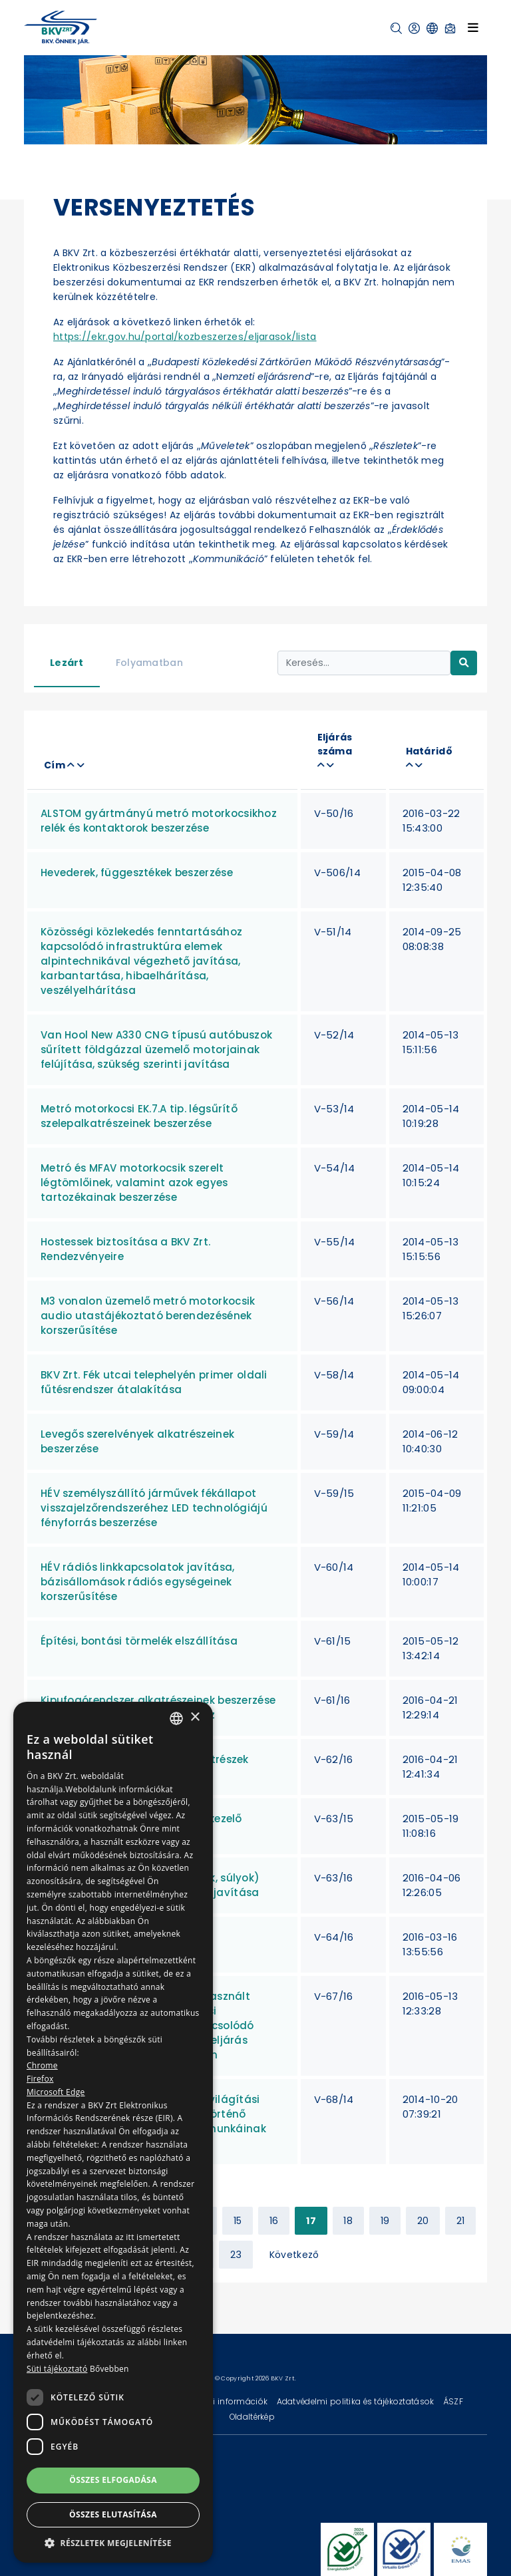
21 (460, 2220)
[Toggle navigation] (473, 27)
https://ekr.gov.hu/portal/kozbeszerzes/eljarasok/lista (185, 336)
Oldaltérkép (252, 2416)
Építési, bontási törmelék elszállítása (139, 1641)
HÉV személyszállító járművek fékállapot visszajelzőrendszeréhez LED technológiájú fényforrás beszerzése (154, 1508)
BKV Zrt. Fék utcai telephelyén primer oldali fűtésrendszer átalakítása (154, 1382)
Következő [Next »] (294, 2254)
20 (423, 2220)
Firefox (40, 2078)
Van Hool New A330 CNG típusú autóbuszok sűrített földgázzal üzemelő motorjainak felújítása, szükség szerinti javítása (156, 1049)
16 (274, 2220)
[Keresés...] (363, 663)
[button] (396, 28)
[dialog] (113, 2132)
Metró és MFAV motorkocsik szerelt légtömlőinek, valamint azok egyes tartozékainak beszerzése (134, 1182)
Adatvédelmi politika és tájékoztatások (356, 2401)
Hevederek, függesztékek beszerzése (137, 873)
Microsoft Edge (56, 2092)
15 (238, 2220)
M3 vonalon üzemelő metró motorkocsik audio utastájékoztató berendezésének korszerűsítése (148, 1315)
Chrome (42, 2065)
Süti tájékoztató (57, 2368)
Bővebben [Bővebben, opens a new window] (109, 2368)
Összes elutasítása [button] (113, 2514)
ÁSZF (453, 2401)
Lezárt (67, 662)
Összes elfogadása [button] (113, 2480)
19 (385, 2220)
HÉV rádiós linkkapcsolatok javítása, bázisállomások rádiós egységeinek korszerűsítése (137, 1581)
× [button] (195, 1717)
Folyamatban (149, 662)
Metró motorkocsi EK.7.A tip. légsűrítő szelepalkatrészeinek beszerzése (139, 1116)
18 (348, 2220)
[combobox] (176, 1718)
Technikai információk (222, 2401)
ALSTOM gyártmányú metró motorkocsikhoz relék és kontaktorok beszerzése (159, 820)
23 (236, 2254)
